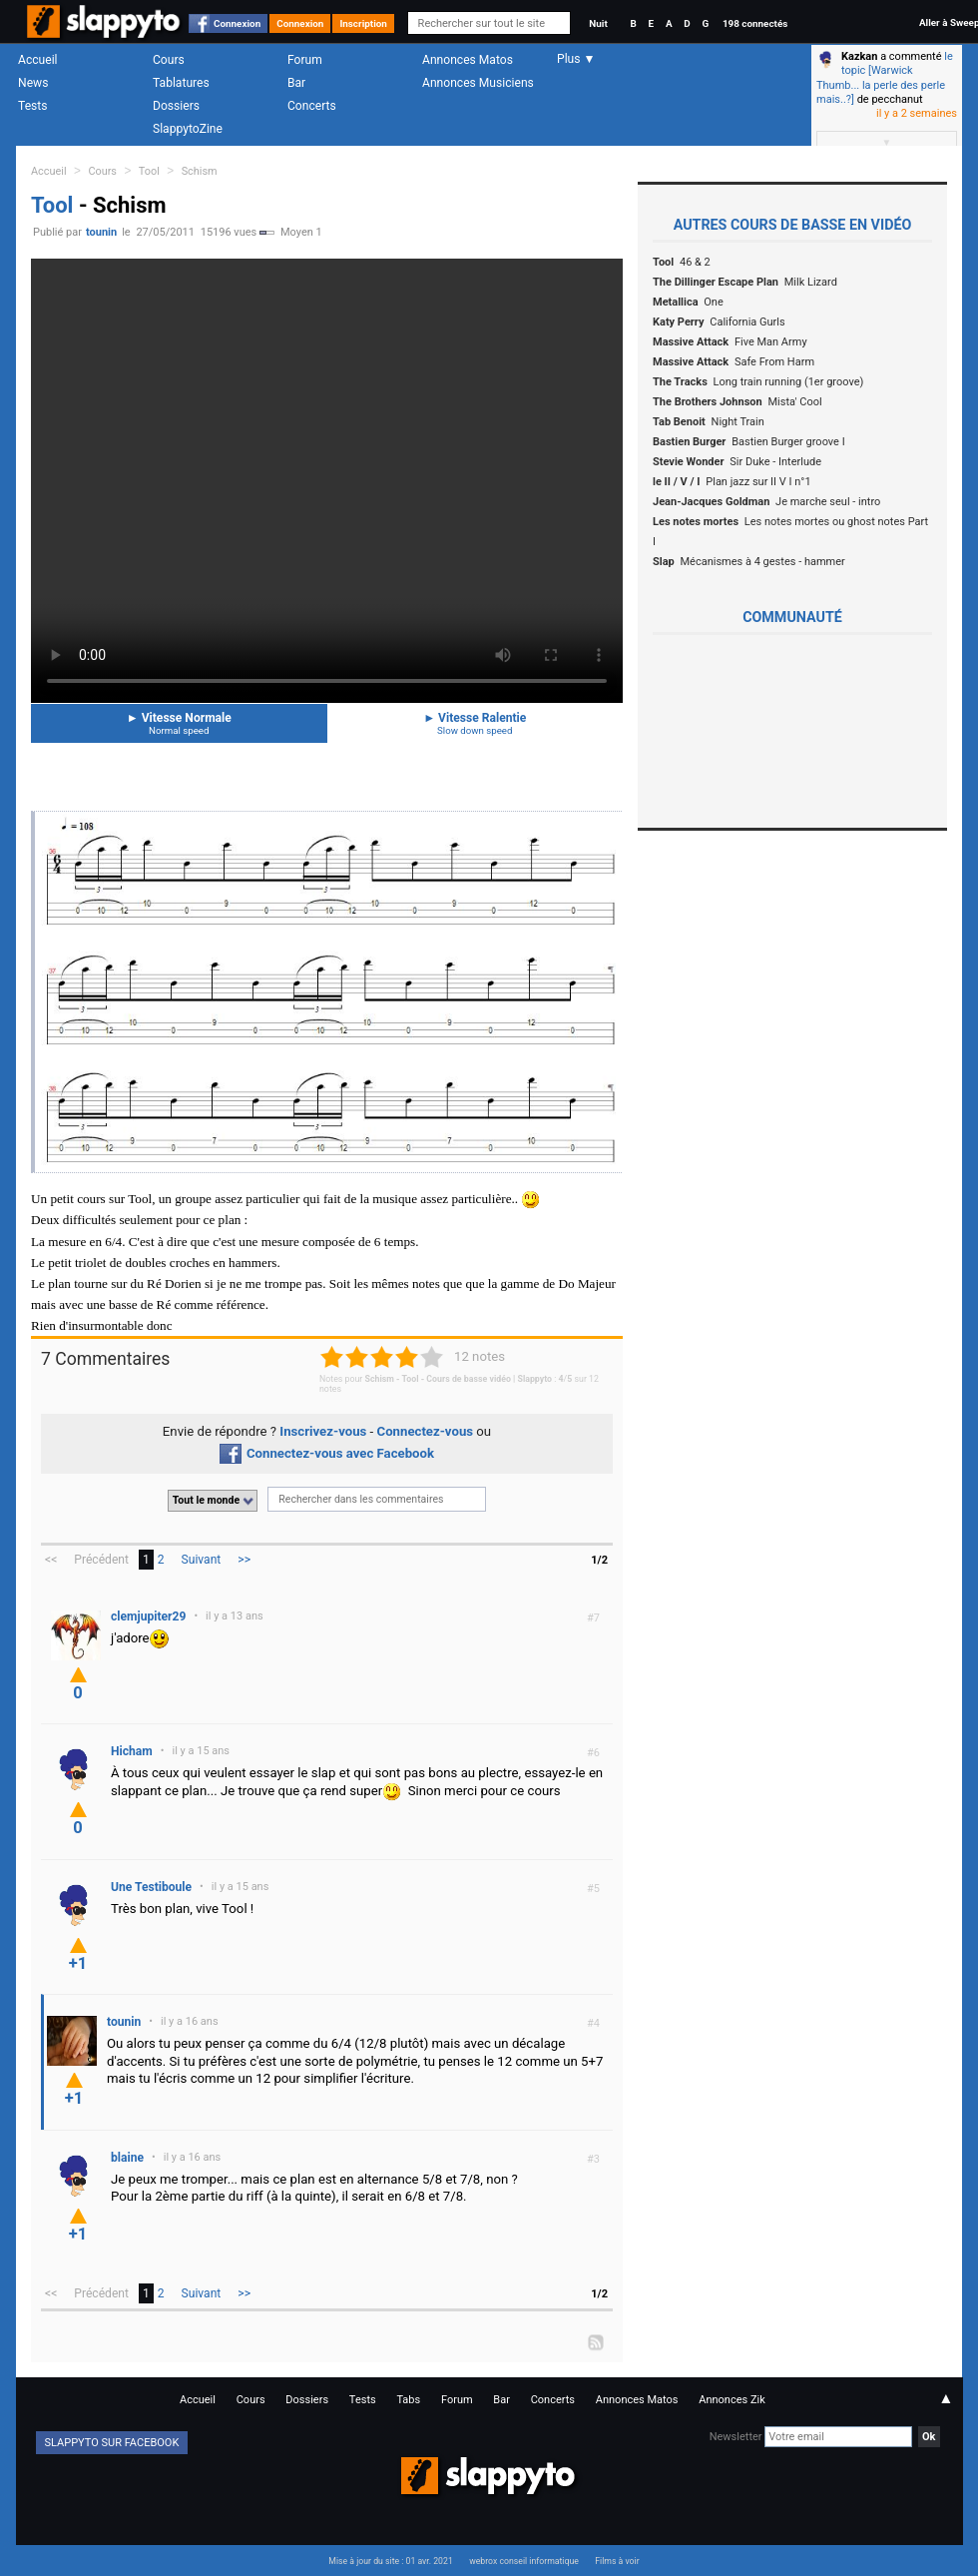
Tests (32, 106)
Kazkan (859, 56)
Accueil (38, 60)
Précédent (101, 1560)
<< (51, 1560)
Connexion (237, 23)
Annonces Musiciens (478, 83)
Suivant (202, 1560)
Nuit (598, 23)
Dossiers (176, 106)
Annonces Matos (467, 60)
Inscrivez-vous (322, 1431)
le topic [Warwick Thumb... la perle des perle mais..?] (884, 78)
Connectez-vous (425, 1431)
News (33, 83)
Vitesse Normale (179, 723)
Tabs (408, 2399)
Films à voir (617, 2561)
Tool (149, 171)
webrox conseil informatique (524, 2561)
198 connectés (755, 23)
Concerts (311, 106)
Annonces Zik (732, 2399)
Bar (296, 83)
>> (244, 1560)
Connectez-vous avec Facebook (327, 1453)
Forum (304, 60)
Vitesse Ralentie (475, 723)
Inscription (363, 23)
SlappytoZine (188, 129)
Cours (169, 60)
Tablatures (181, 83)
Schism (200, 171)
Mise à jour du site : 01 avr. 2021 (390, 2561)
